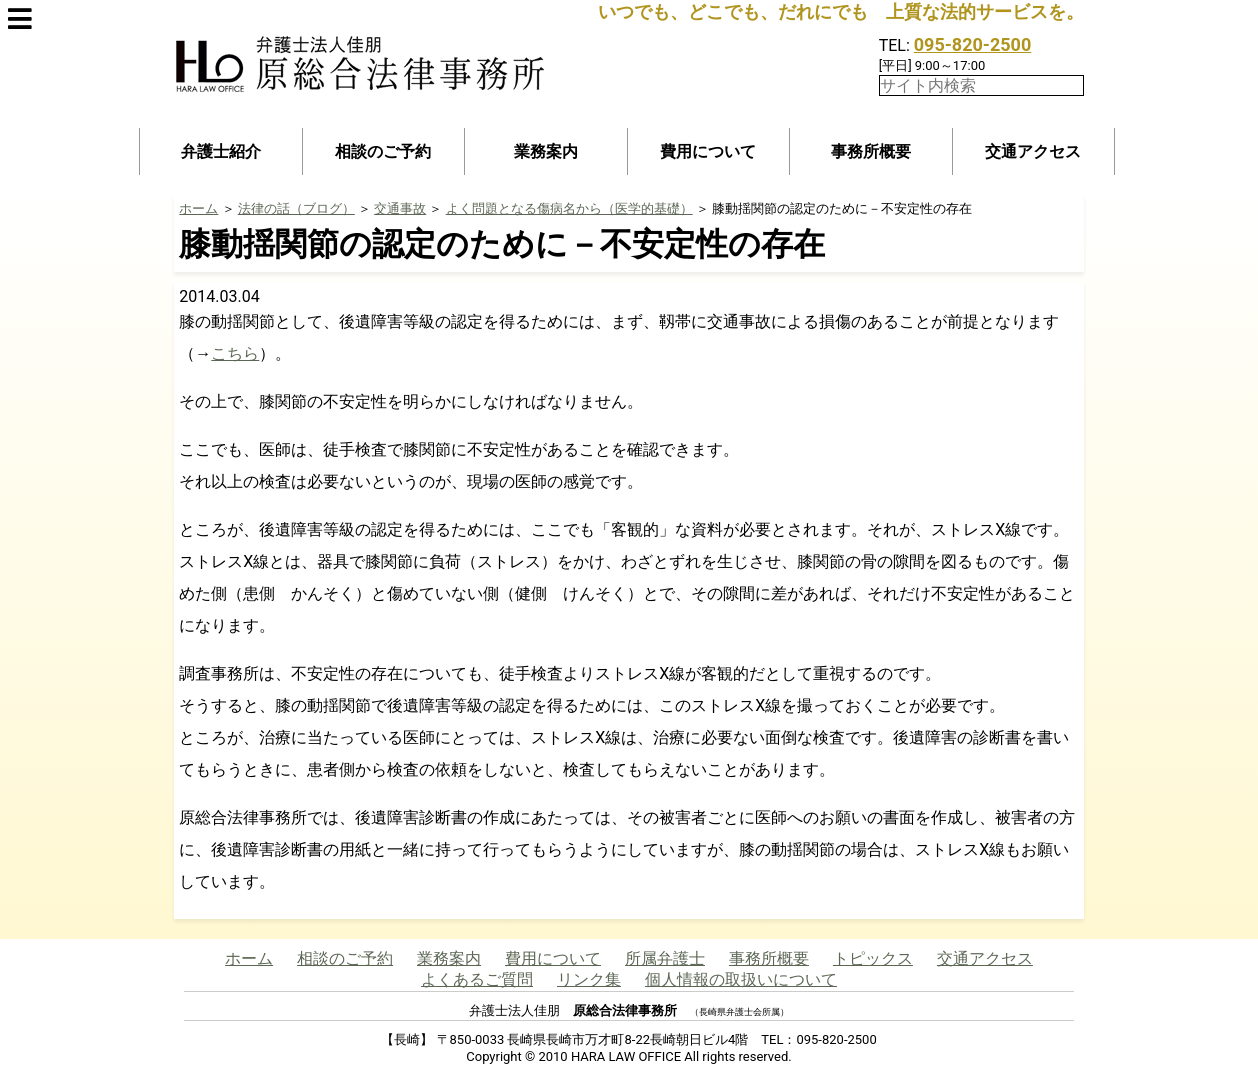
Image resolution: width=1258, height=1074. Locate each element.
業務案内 (546, 151)
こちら (235, 353)
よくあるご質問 (477, 979)
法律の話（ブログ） (296, 208)
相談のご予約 (383, 151)
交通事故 (400, 208)
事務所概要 (871, 151)
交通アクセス (1033, 151)
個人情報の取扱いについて (741, 979)
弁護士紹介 (221, 151)
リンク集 (589, 979)
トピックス (873, 958)
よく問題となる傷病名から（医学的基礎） (569, 208)
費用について (708, 151)
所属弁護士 (665, 958)
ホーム (198, 208)
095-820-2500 (972, 44)
